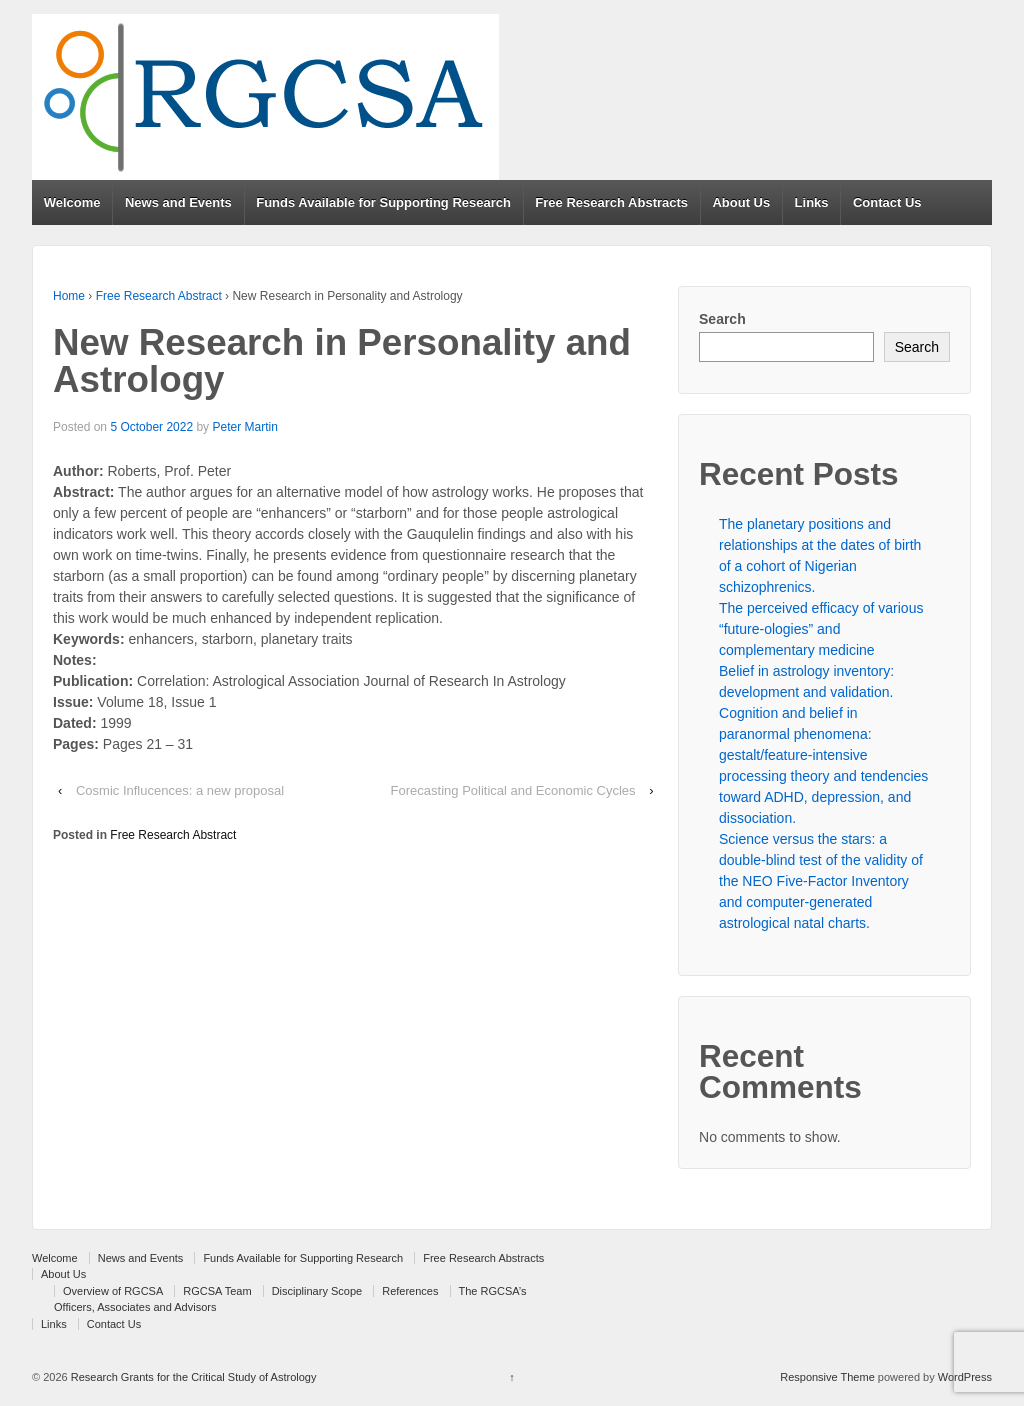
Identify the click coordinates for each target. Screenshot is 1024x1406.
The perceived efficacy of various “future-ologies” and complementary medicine (821, 629)
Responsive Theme (827, 1377)
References (410, 1291)
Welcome (72, 202)
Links (812, 202)
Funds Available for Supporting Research (383, 202)
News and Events (178, 202)
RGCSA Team (217, 1291)
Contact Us (887, 202)
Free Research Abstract (159, 296)
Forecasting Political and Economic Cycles (513, 790)
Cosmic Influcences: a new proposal (180, 790)
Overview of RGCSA (113, 1291)
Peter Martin (244, 427)
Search (722, 319)
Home (69, 296)
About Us (741, 202)
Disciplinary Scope (317, 1291)
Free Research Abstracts (611, 202)
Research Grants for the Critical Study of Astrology (192, 1377)
